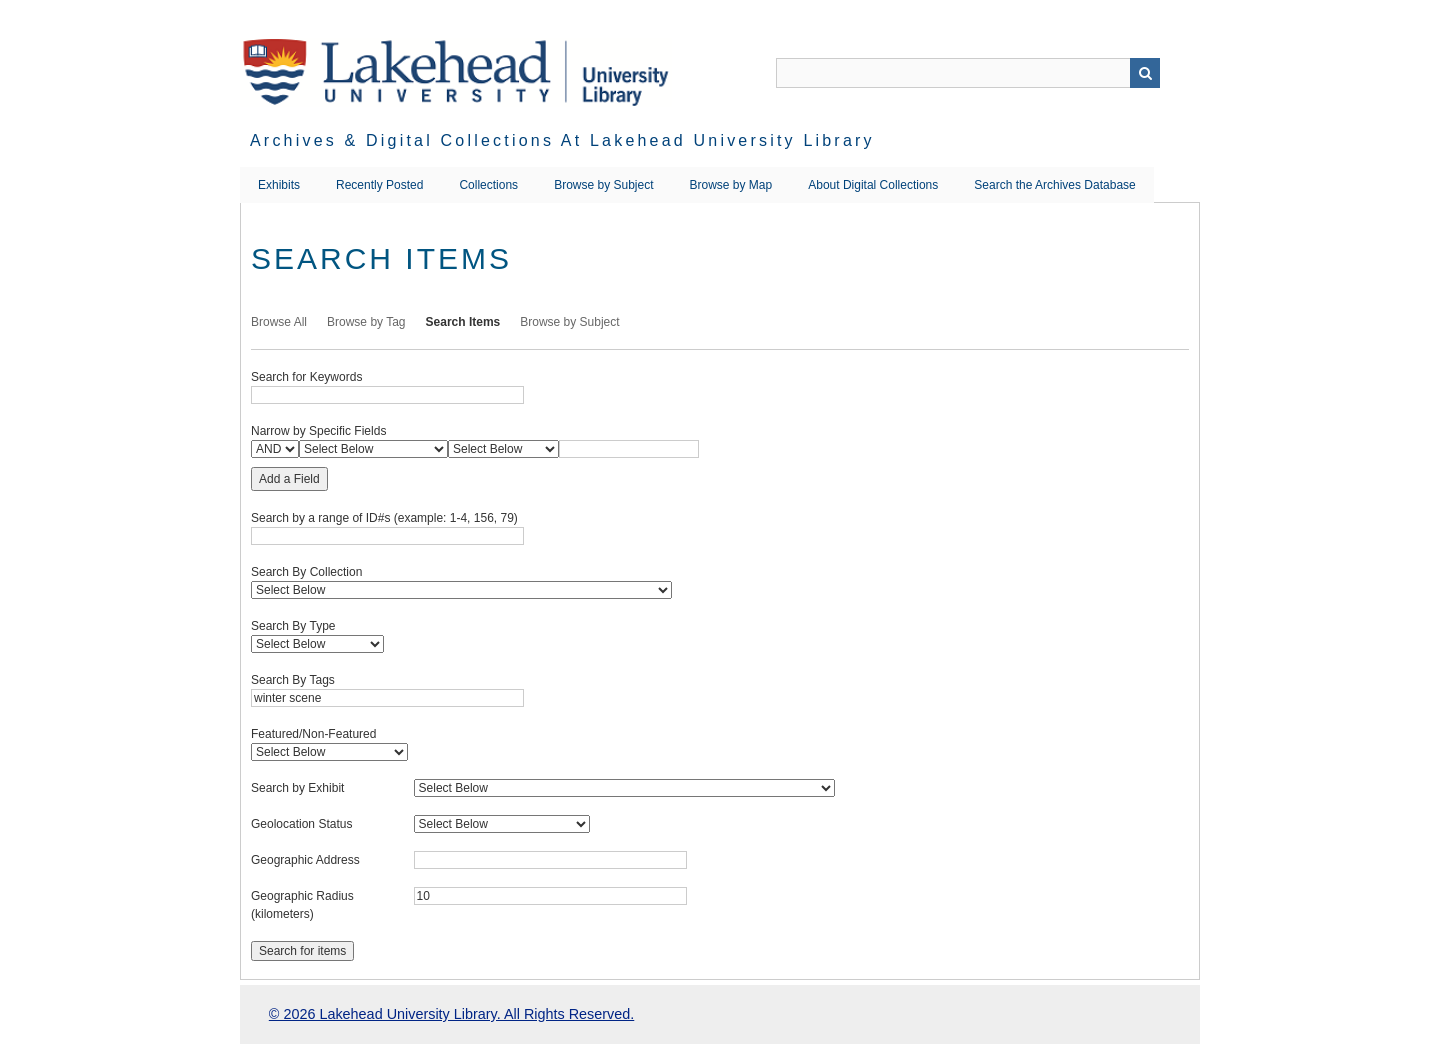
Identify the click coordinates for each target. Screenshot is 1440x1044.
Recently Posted (379, 185)
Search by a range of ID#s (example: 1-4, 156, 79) (384, 518)
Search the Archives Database (1054, 185)
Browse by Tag (366, 322)
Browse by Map (731, 185)
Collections (488, 185)
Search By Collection (306, 572)
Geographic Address (305, 860)
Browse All (279, 322)
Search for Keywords (306, 377)
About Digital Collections (873, 185)
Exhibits (279, 185)
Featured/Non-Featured (313, 734)
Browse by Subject (603, 185)
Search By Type (293, 626)
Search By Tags (293, 680)
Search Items (463, 322)
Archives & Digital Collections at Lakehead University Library (562, 140)
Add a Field (289, 479)
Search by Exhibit (297, 788)
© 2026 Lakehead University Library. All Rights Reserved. (451, 1014)
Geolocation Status (301, 824)
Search (1145, 73)
